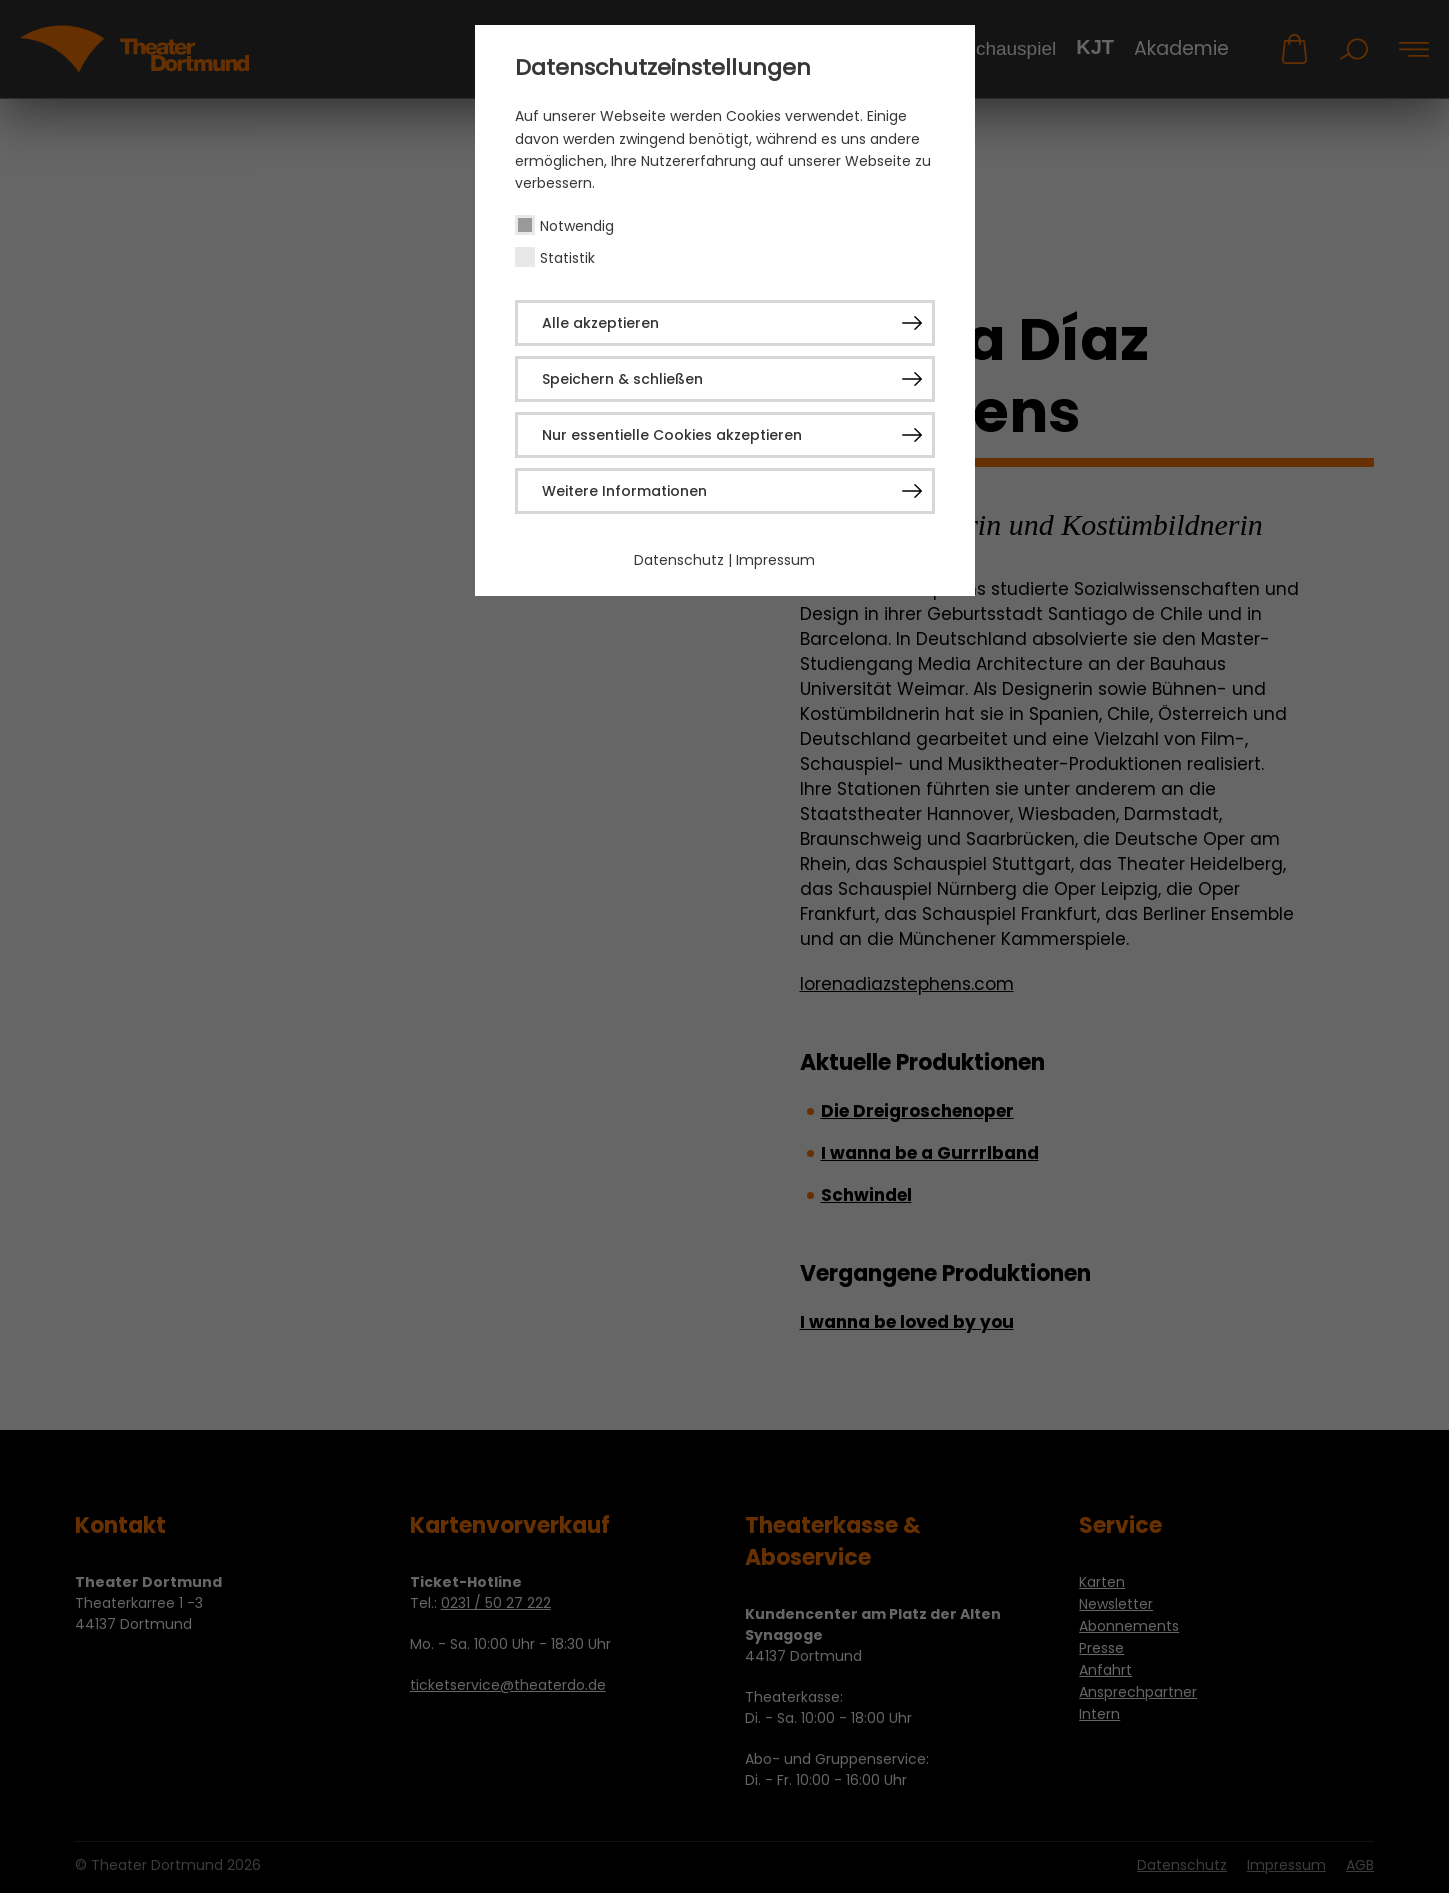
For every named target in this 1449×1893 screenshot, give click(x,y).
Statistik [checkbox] (567, 258)
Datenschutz (679, 560)
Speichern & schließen (622, 379)
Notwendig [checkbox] (577, 226)
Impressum (775, 560)
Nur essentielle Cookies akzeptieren (672, 435)
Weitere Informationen (624, 491)
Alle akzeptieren (600, 323)
